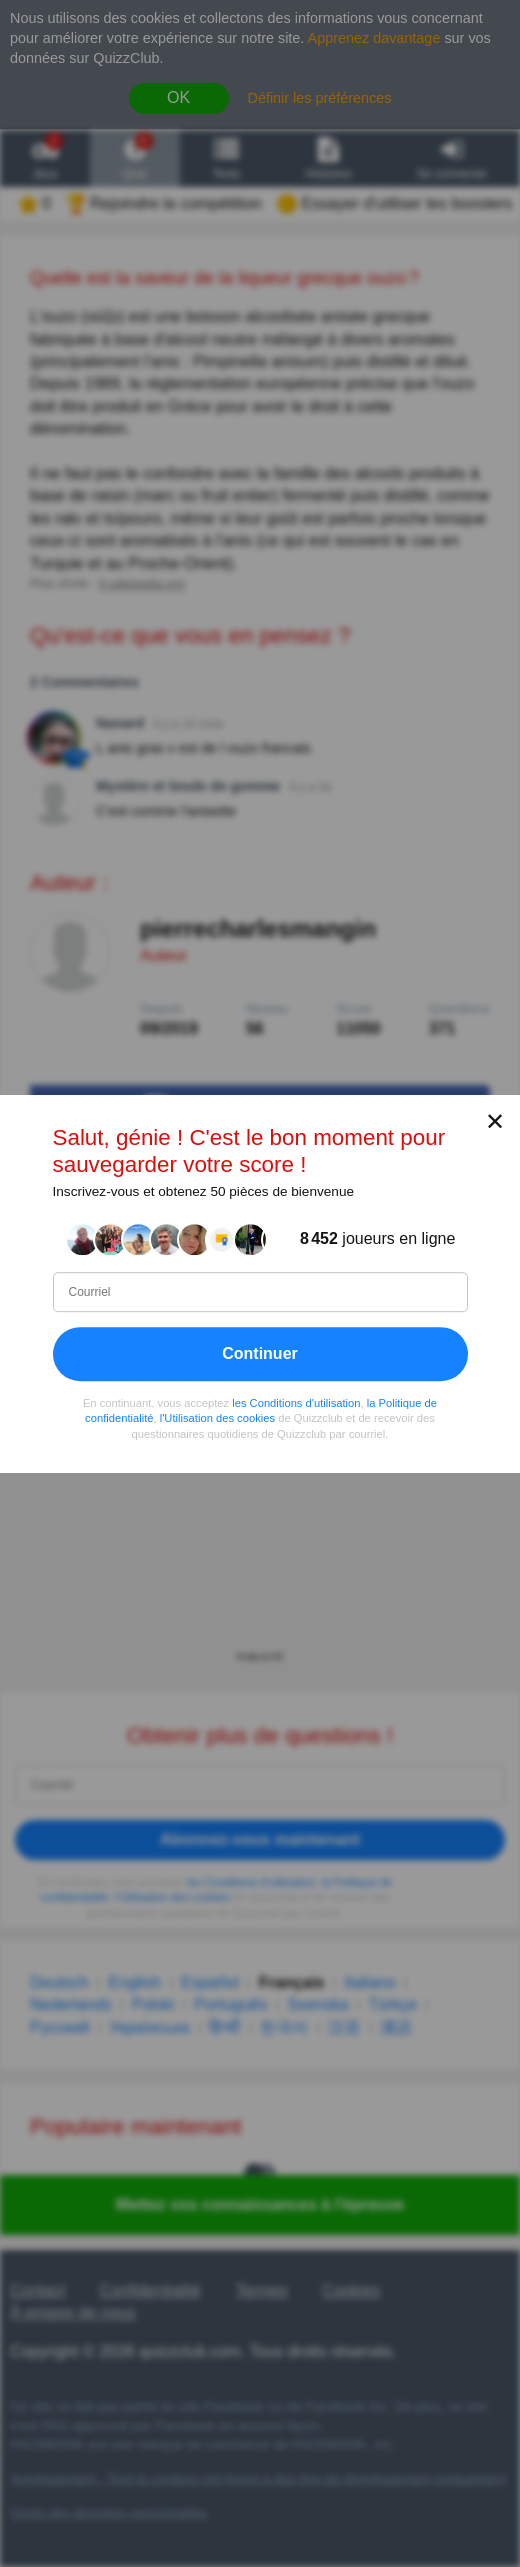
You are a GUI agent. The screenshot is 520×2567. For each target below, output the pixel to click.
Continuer (260, 1352)
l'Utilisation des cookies (217, 1418)
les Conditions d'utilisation (296, 1402)
